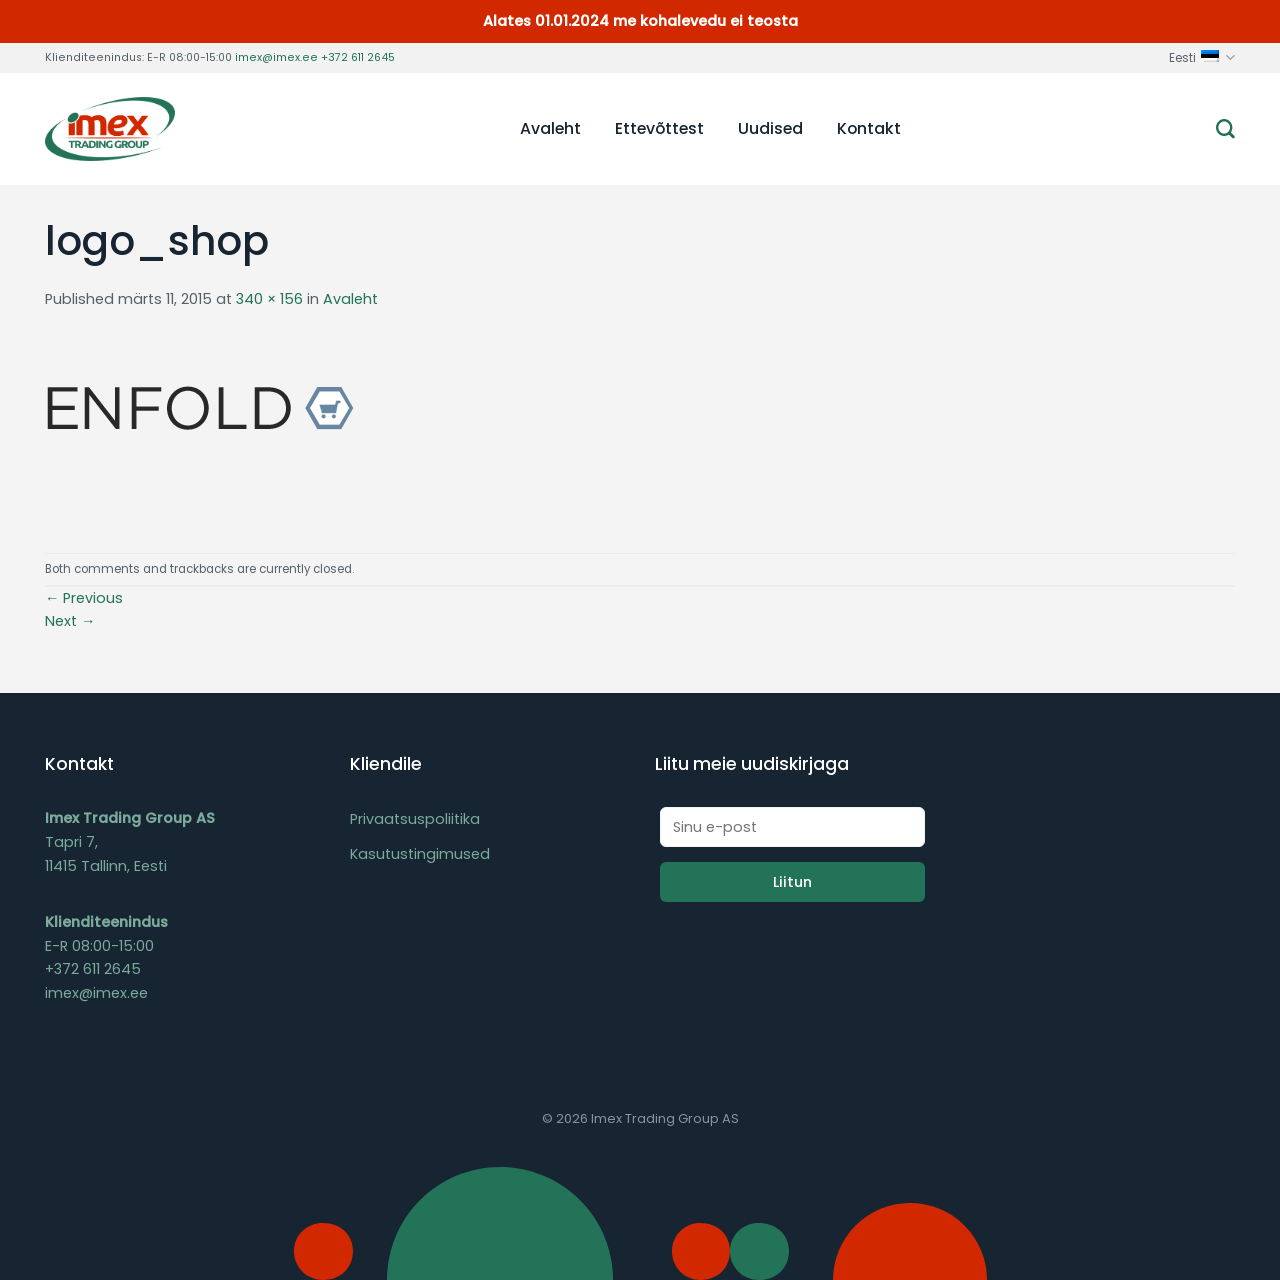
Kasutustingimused (420, 854)
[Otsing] (1225, 129)
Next (70, 621)
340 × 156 (269, 299)
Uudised (770, 128)
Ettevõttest (659, 128)
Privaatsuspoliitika (415, 819)
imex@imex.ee (276, 57)
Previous (84, 598)
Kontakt (869, 128)
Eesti (1202, 57)
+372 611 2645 (358, 57)
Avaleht (550, 128)
